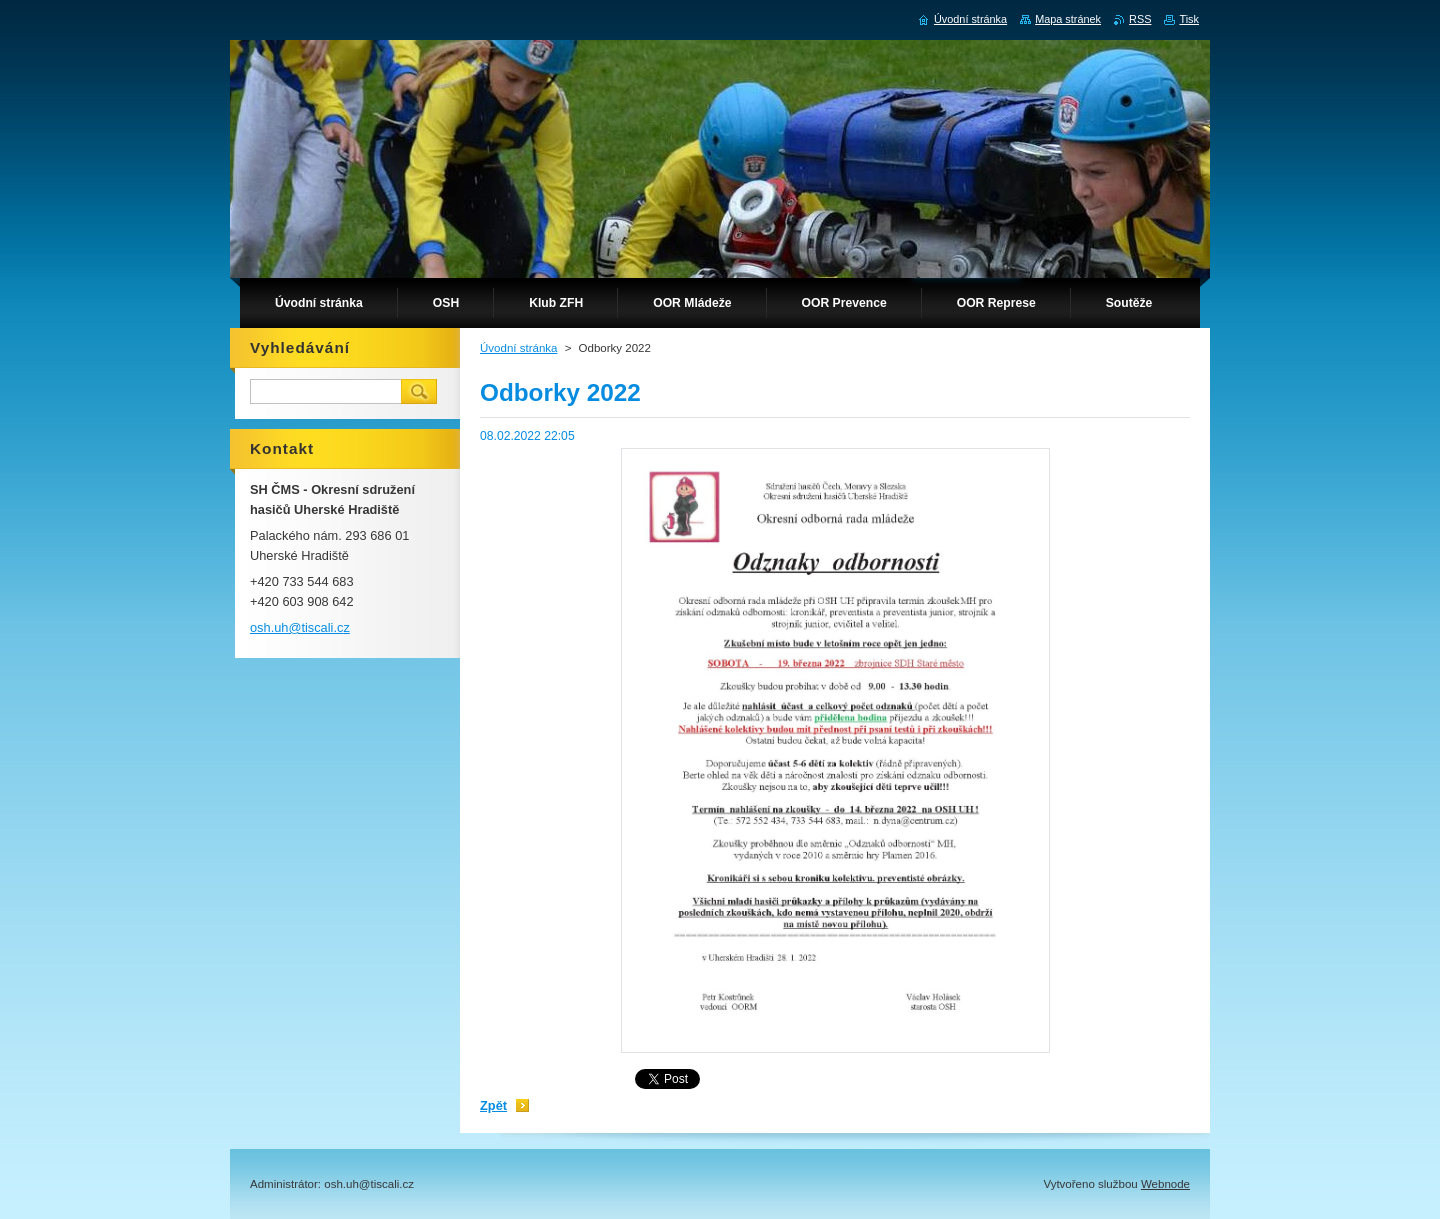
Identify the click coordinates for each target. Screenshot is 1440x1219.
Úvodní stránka (518, 348)
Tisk (1189, 19)
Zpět (493, 1105)
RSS (1140, 19)
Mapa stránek (1068, 19)
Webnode (1165, 1184)
